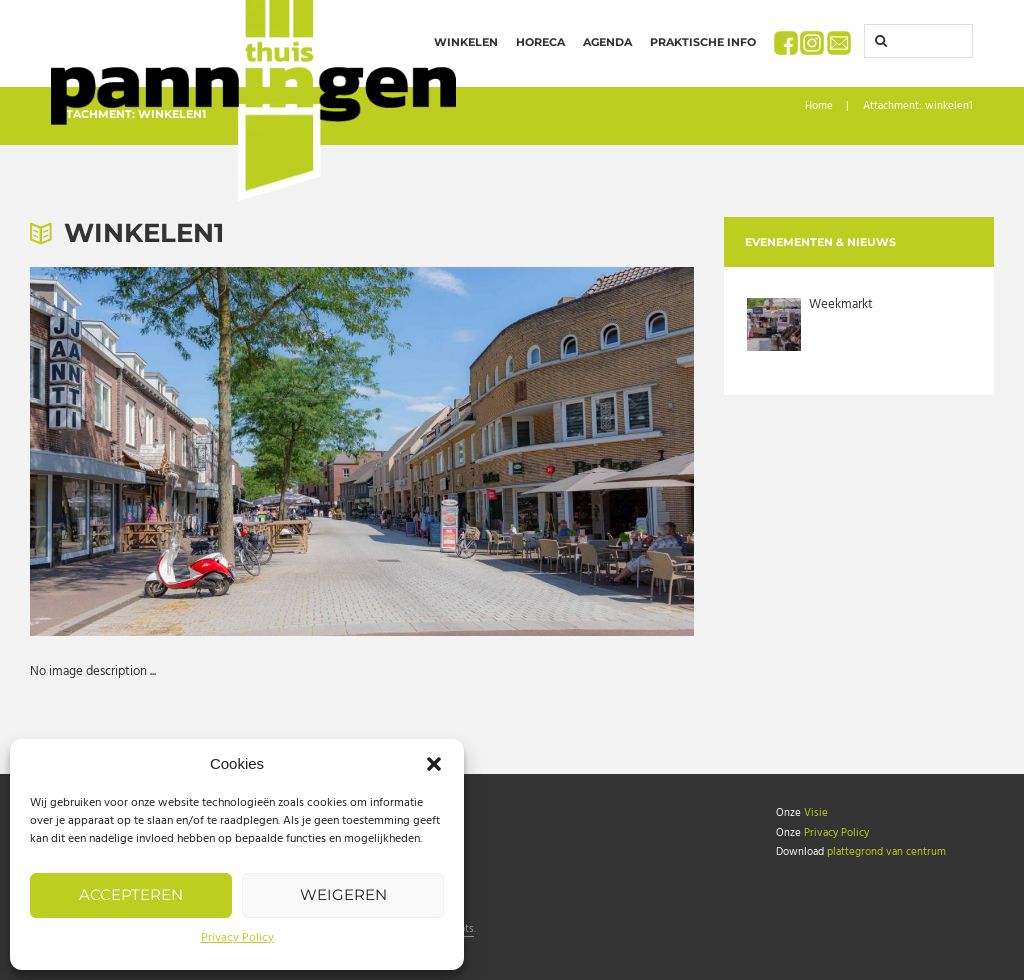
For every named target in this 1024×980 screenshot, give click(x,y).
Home (819, 106)
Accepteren (131, 894)
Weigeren (343, 894)
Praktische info (703, 42)
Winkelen (466, 42)
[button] (434, 764)
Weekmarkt (841, 304)
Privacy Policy (237, 938)
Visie (816, 813)
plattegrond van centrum (886, 852)
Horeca (540, 42)
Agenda (607, 42)
